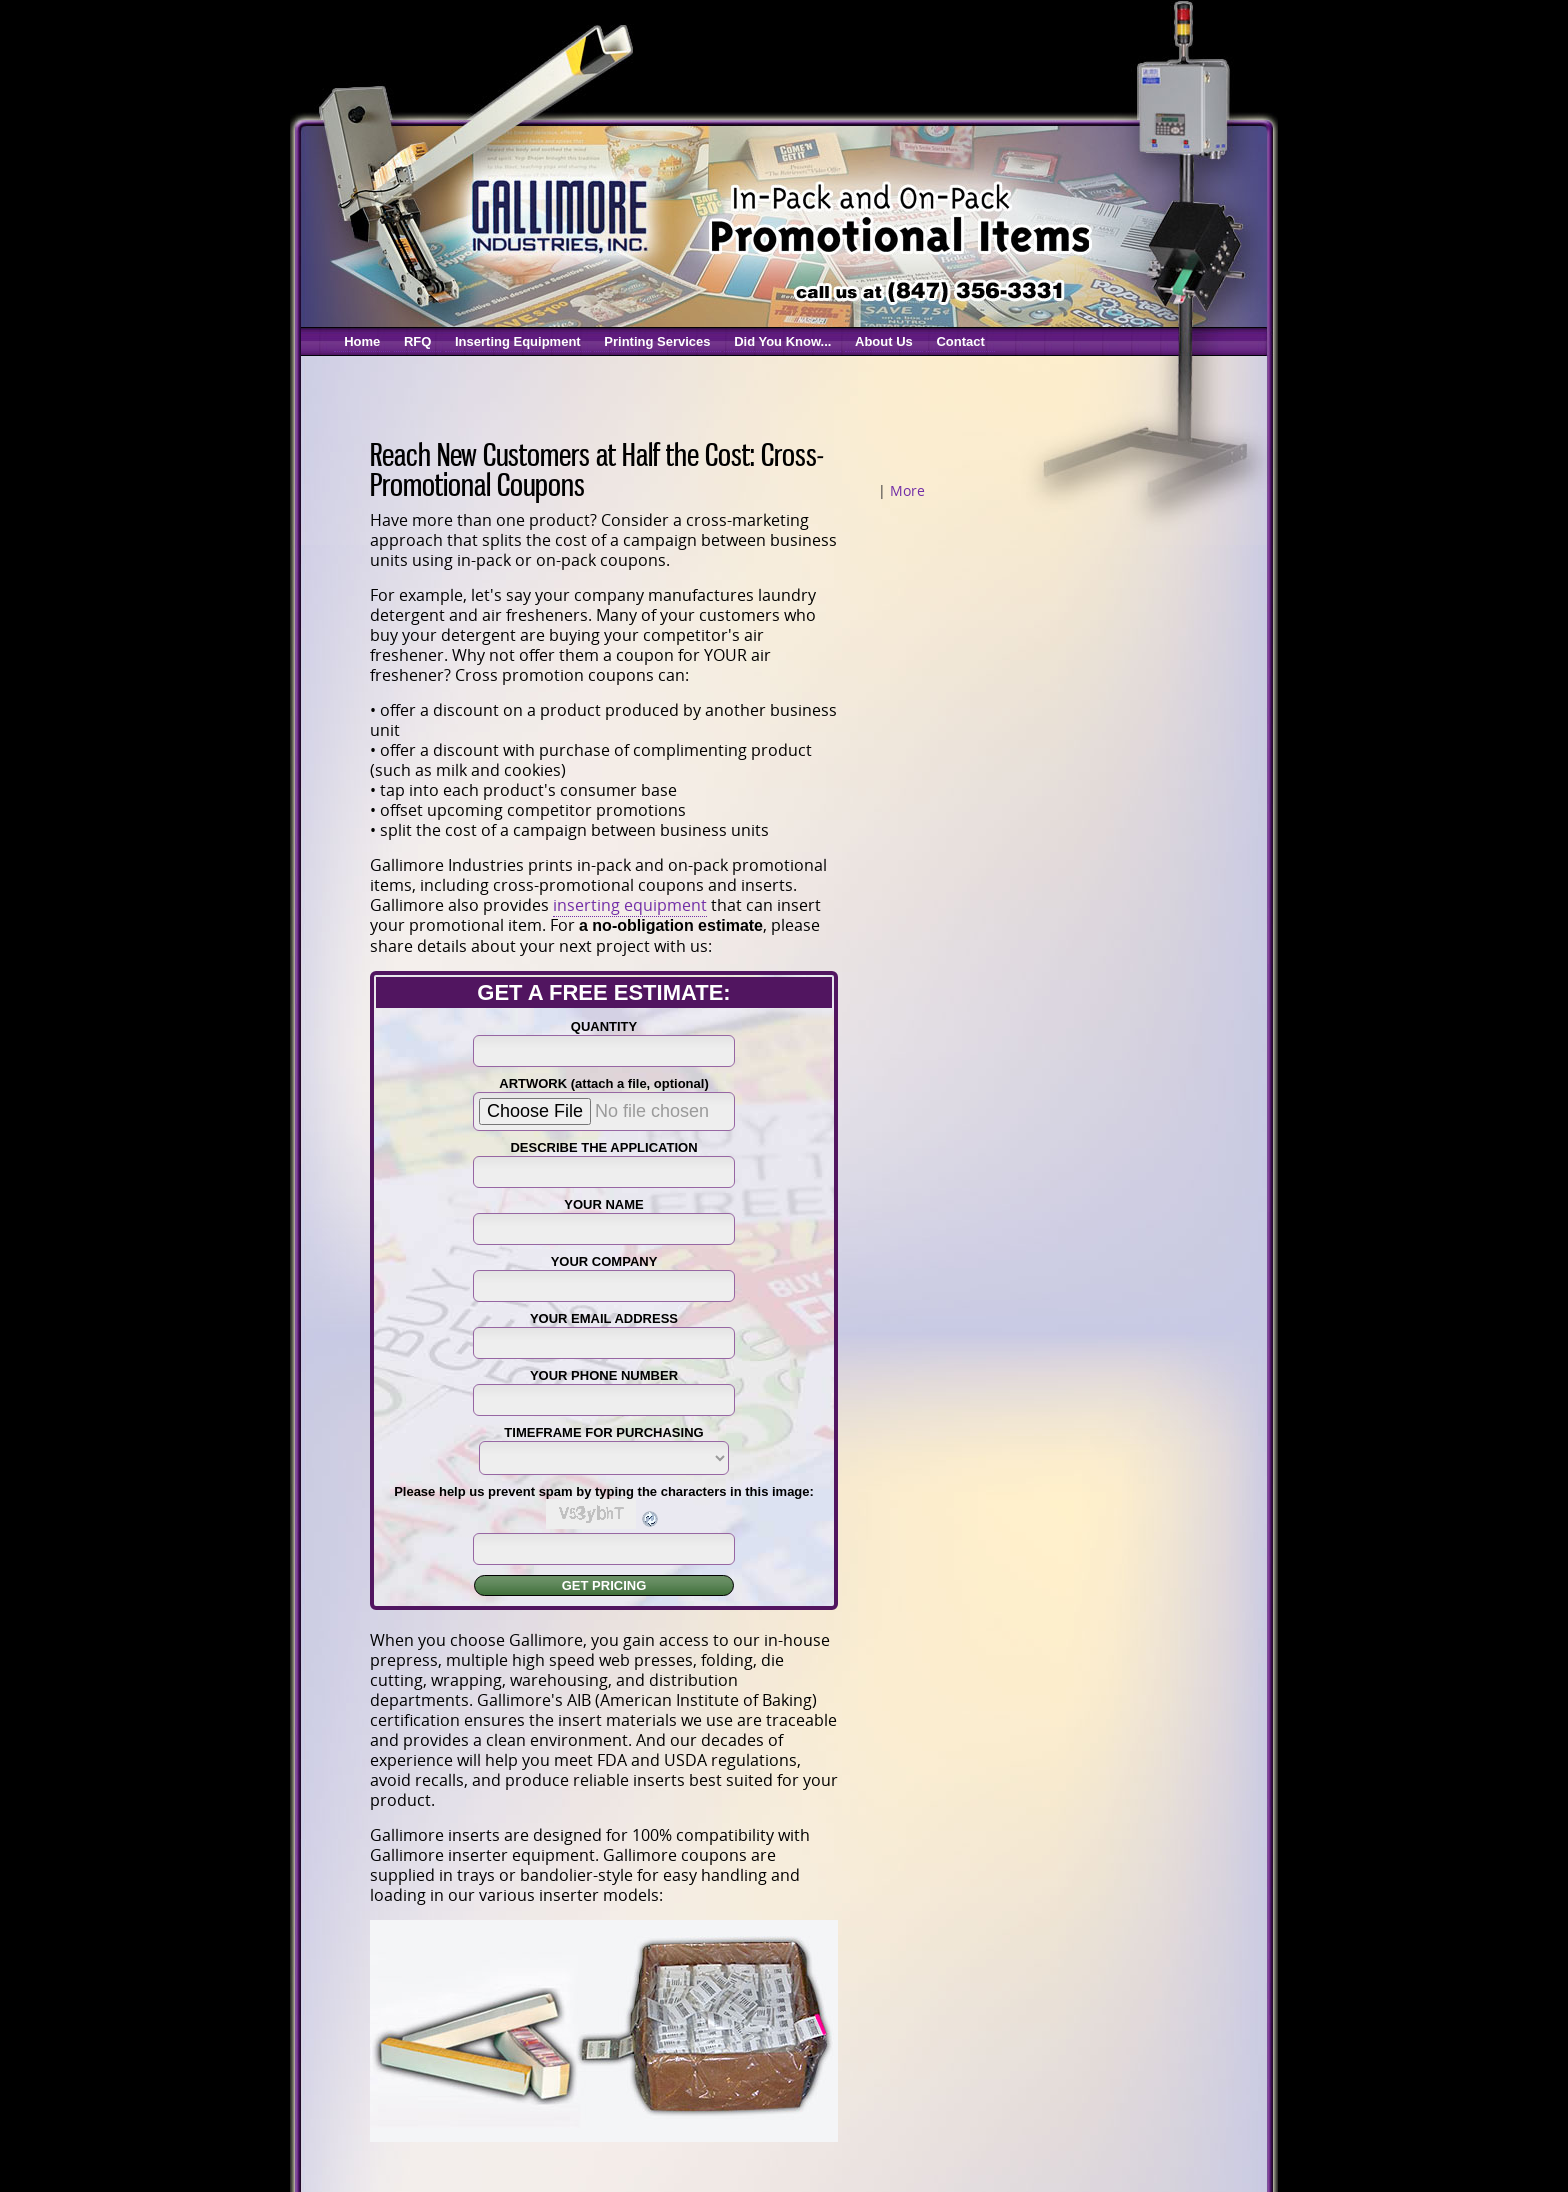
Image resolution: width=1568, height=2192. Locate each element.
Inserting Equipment (518, 341)
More (907, 490)
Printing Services (657, 341)
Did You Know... (782, 341)
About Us (884, 341)
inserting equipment (630, 905)
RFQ (417, 341)
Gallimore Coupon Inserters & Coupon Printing (558, 214)
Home (362, 341)
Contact (960, 341)
